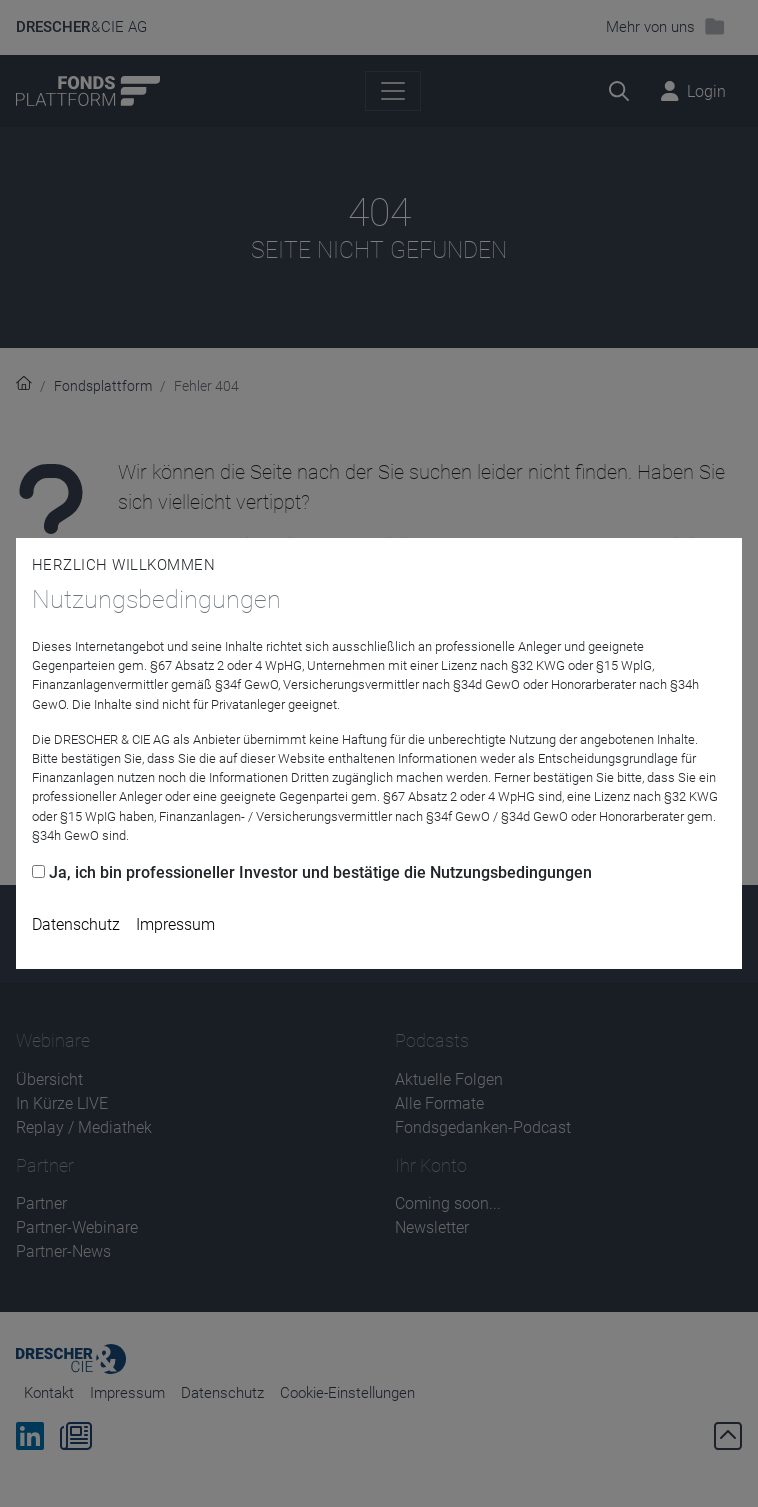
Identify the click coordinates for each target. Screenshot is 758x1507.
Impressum (175, 924)
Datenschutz (76, 924)
